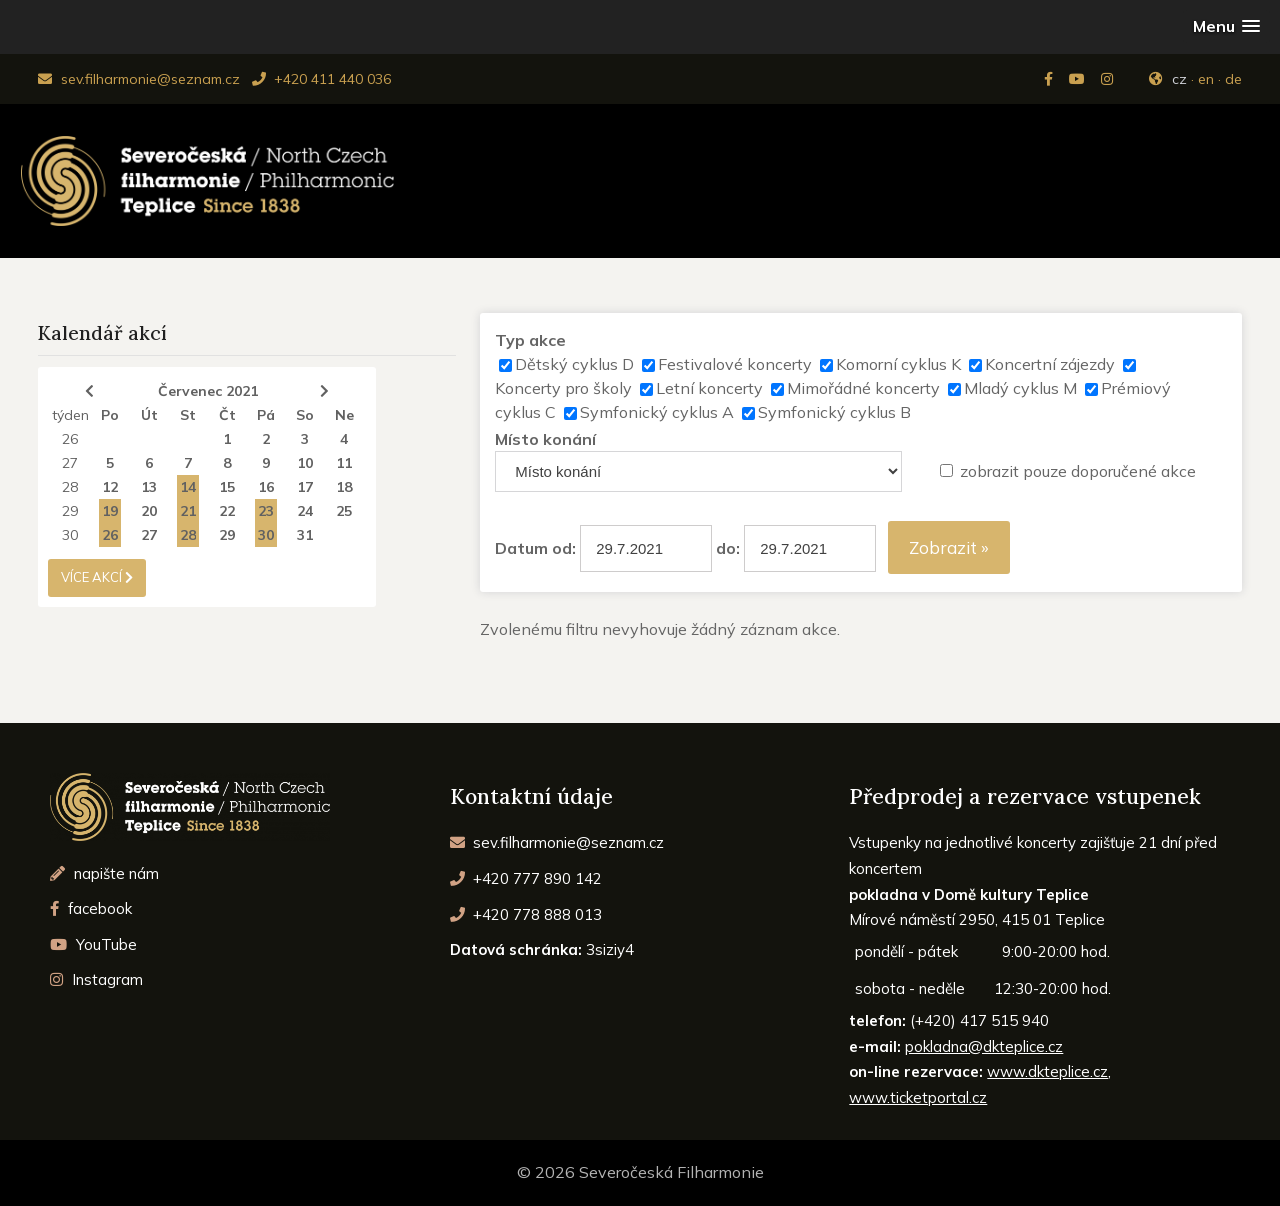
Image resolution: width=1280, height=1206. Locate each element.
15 (227, 487)
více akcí (97, 577)
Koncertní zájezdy (1050, 364)
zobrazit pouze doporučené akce (1078, 471)
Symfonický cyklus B (834, 412)
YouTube (93, 944)
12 (110, 487)
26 (70, 439)
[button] (1226, 26)
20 (149, 511)
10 (305, 463)
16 (266, 487)
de (1233, 79)
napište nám (104, 873)
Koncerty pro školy (563, 388)
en (1206, 79)
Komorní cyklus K (898, 364)
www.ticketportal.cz (918, 1097)
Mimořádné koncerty (863, 388)
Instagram (96, 979)
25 (344, 511)
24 (305, 511)
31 (305, 535)
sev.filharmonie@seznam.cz (138, 79)
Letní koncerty (709, 388)
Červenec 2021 (208, 391)
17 (305, 487)
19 (110, 511)
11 (344, 463)
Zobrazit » (949, 547)
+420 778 (526, 914)
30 (70, 535)
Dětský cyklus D (574, 364)
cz (1179, 79)
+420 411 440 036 (321, 79)
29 (70, 511)
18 (344, 487)
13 (149, 487)
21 (188, 511)
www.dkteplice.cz (1047, 1071)
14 (188, 487)
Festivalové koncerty (735, 364)
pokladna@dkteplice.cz (984, 1046)
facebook (91, 908)
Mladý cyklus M (1020, 388)
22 (227, 511)
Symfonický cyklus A (657, 412)
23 (266, 511)
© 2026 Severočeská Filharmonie (640, 1172)
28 (70, 487)
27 (70, 463)
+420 (526, 878)
